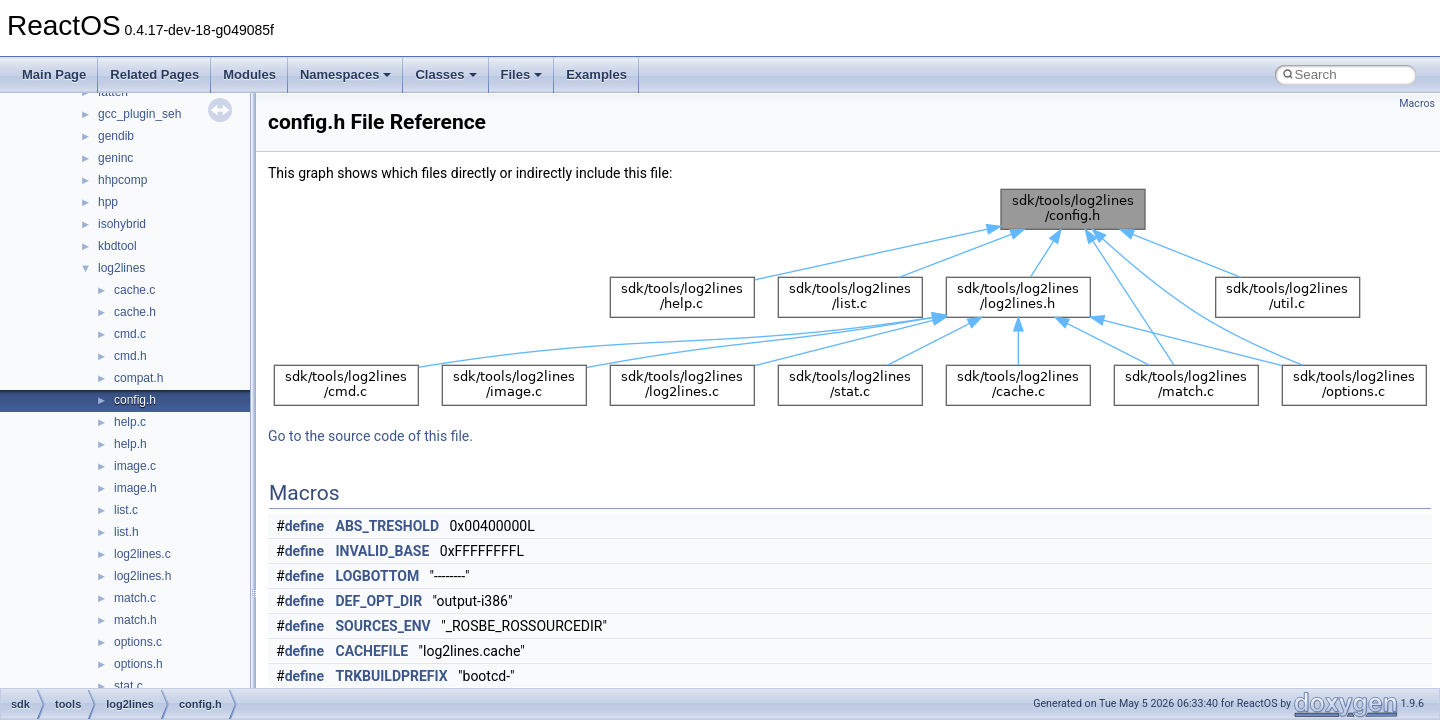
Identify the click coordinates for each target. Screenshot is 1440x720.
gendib (116, 136)
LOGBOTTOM (378, 576)
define (304, 526)
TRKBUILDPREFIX (392, 676)
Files (522, 74)
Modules (249, 74)
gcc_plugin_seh (139, 114)
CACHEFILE (372, 651)
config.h (135, 400)
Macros (1417, 103)
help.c (130, 422)
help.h (130, 444)
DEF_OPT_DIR (379, 601)
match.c (135, 598)
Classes (445, 74)
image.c (135, 466)
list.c (126, 510)
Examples (596, 74)
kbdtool (117, 246)
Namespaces (346, 74)
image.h (135, 488)
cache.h (135, 312)
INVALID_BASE (383, 551)
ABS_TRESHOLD (388, 526)
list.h (126, 532)
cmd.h (130, 356)
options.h (138, 664)
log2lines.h (142, 576)
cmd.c (130, 334)
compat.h (138, 378)
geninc (115, 158)
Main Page (54, 74)
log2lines (121, 268)
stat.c (128, 686)
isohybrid (122, 224)
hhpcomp (122, 180)
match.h (135, 620)
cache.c (134, 290)
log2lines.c (142, 554)
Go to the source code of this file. (370, 436)
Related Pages (154, 74)
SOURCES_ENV (383, 626)
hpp (108, 202)
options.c (138, 642)
